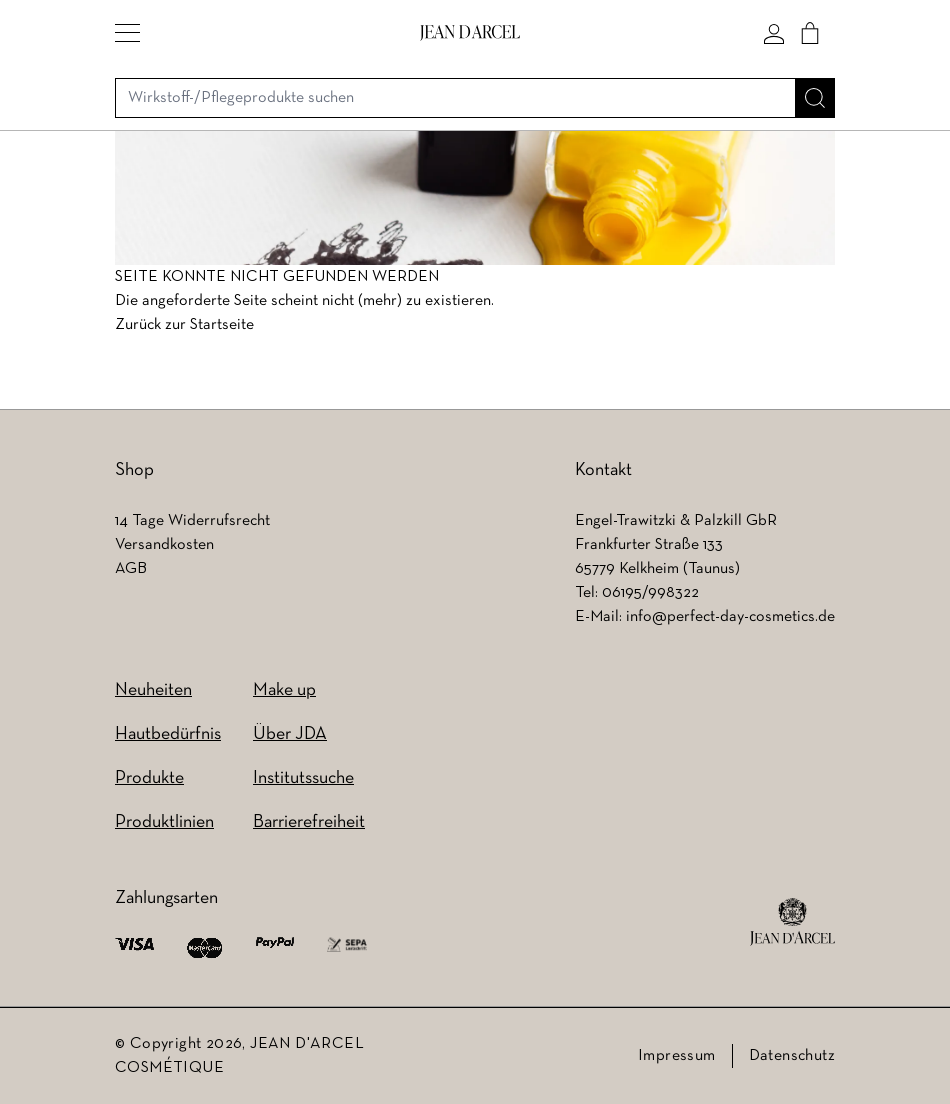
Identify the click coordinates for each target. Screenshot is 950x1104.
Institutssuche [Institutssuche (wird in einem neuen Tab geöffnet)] (303, 778)
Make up (284, 690)
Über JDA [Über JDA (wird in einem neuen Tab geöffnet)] (290, 734)
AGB (131, 569)
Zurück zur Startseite (184, 325)
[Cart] (810, 33)
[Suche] (815, 98)
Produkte (149, 778)
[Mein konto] (774, 33)
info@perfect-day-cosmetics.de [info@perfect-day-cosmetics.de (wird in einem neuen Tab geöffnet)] (730, 617)
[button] (127, 33)
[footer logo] (792, 922)
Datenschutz (792, 1056)
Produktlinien (164, 822)
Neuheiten (153, 690)
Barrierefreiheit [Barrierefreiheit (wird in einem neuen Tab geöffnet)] (309, 822)
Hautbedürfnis (168, 734)
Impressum (677, 1056)
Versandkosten (164, 545)
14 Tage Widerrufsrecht (192, 521)
